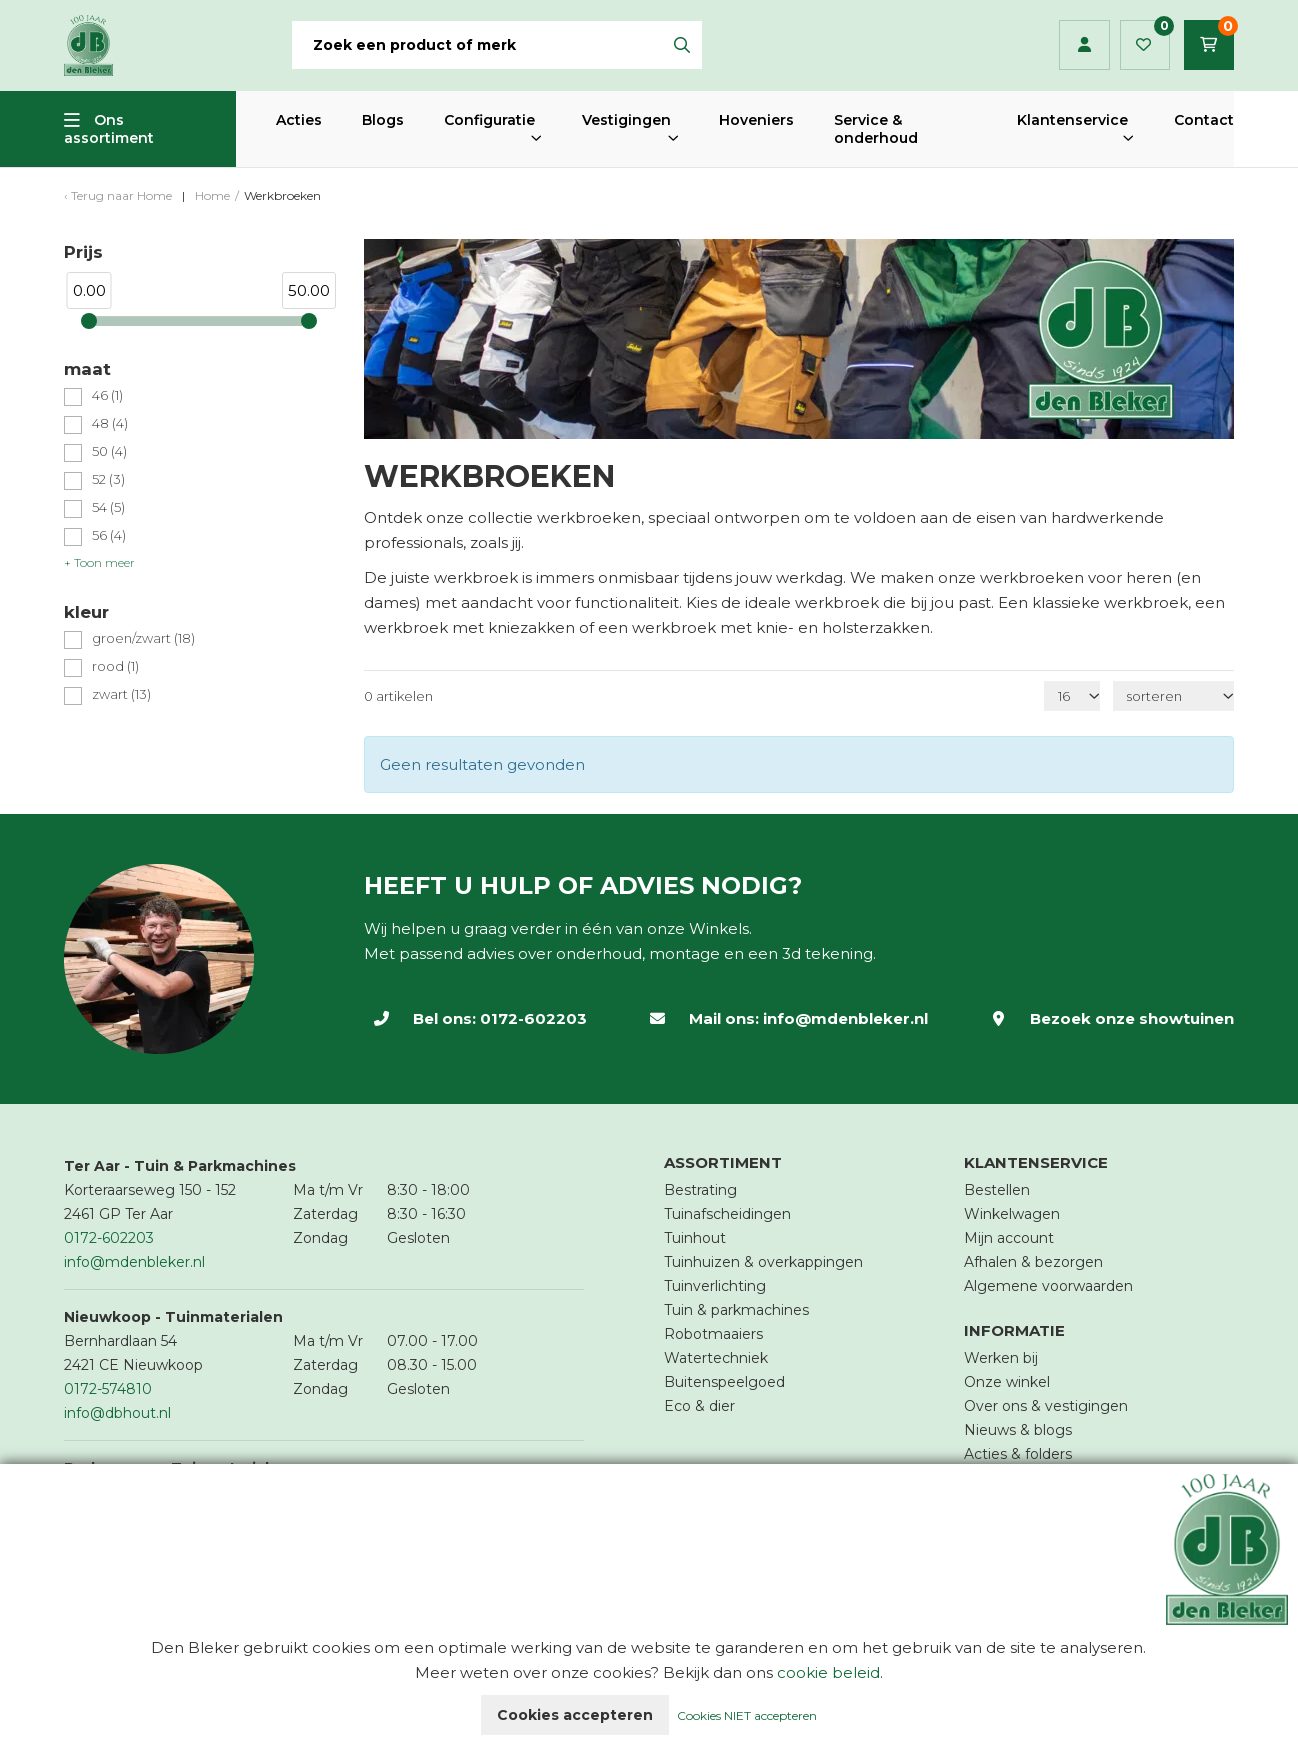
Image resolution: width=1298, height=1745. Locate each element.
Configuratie (489, 120)
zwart (121, 694)
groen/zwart (143, 638)
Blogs (383, 120)
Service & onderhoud (876, 129)
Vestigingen (626, 120)
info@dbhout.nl (117, 1413)
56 (109, 535)
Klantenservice (1072, 120)
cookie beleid (828, 1672)
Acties (299, 120)
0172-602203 (533, 1018)
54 (108, 507)
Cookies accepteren (575, 1715)
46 (107, 395)
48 (110, 423)
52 (108, 479)
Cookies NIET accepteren (747, 1715)
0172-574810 (108, 1389)
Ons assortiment (109, 129)
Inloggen (1084, 45)
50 (109, 451)
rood (115, 666)
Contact (1204, 120)
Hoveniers (756, 120)
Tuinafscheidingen (727, 1214)
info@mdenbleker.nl (845, 1018)
